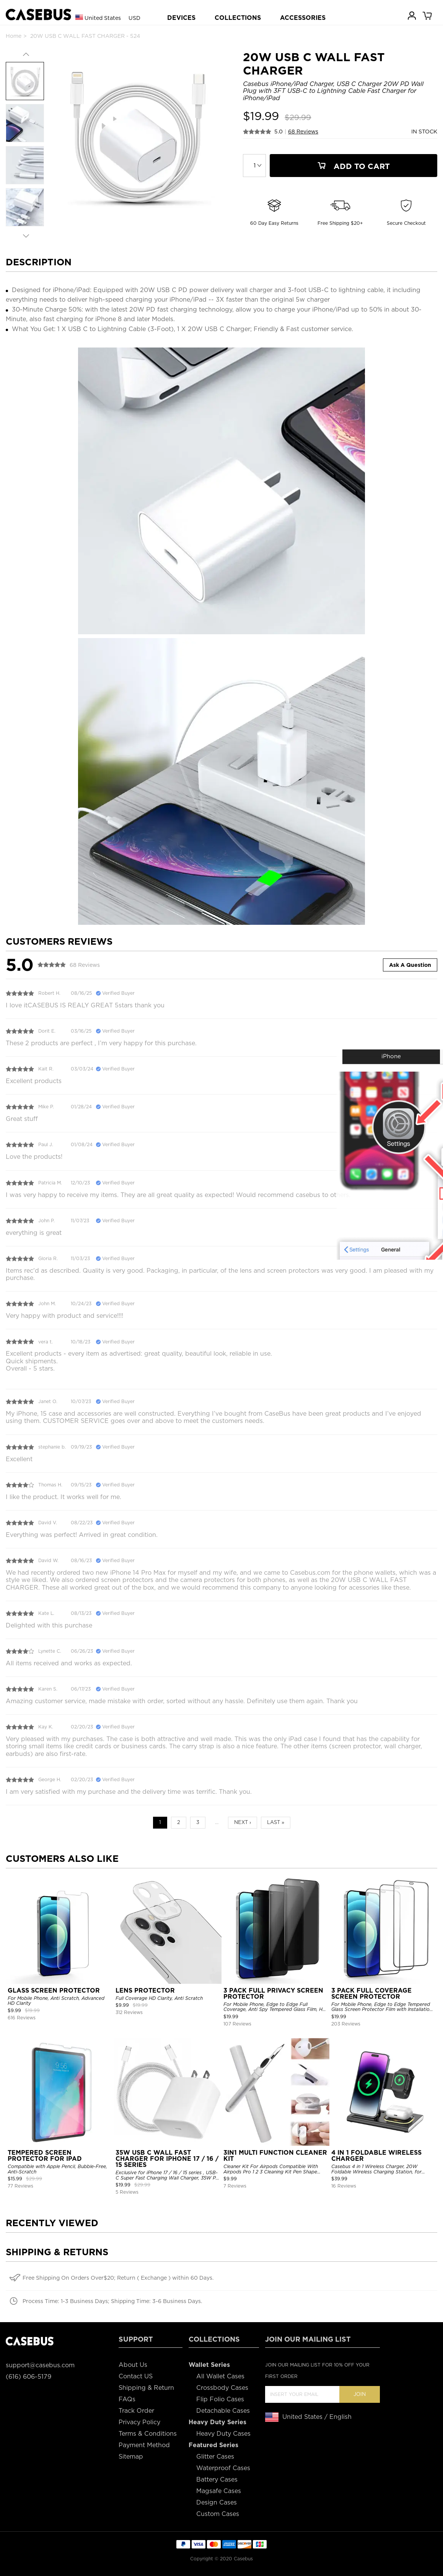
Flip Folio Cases (220, 2399)
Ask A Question (410, 965)
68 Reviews (303, 131)
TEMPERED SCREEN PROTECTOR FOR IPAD (45, 2155)
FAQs (127, 2399)
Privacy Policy (139, 2422)
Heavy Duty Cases (223, 2433)
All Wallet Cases (220, 2376)
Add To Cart (353, 166)
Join (359, 2394)
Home (13, 36)
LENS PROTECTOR (145, 1990)
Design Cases (216, 2502)
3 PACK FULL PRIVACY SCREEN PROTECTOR (273, 1993)
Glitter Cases (215, 2456)
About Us (133, 2364)
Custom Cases (217, 2514)
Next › (242, 1822)
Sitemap (131, 2456)
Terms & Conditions (148, 2433)
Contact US (136, 2376)
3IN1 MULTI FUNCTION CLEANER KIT (275, 2155)
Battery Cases (217, 2479)
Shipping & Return (146, 2387)
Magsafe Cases (218, 2491)
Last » (275, 1822)
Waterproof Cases (223, 2468)
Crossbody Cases (222, 2387)
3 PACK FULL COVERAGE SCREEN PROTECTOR (371, 1993)
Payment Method (144, 2445)
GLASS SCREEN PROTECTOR (54, 1990)
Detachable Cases (223, 2410)
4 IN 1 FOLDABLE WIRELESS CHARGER (376, 2155)
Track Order (136, 2410)
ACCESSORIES (303, 17)
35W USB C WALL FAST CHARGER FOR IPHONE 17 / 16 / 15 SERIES (167, 2158)
